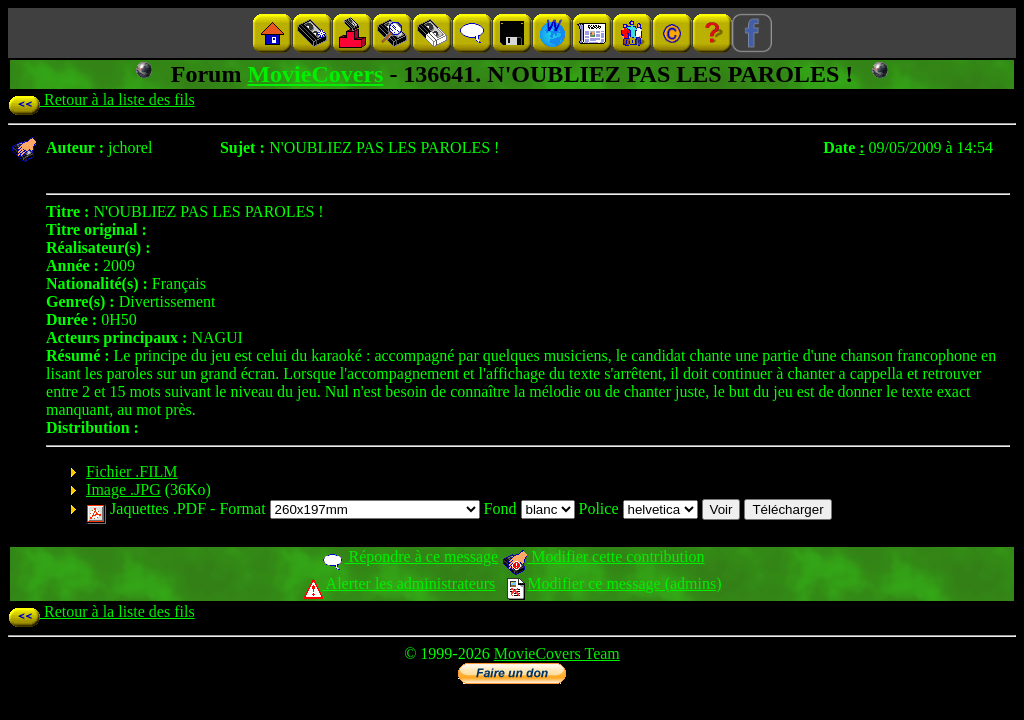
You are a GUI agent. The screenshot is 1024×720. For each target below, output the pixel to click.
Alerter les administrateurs (399, 583)
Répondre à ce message (409, 556)
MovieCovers (315, 74)
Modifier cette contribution (603, 556)
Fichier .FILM (132, 471)
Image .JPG (123, 489)
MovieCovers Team (557, 653)
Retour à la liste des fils (101, 99)
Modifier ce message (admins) (614, 583)
